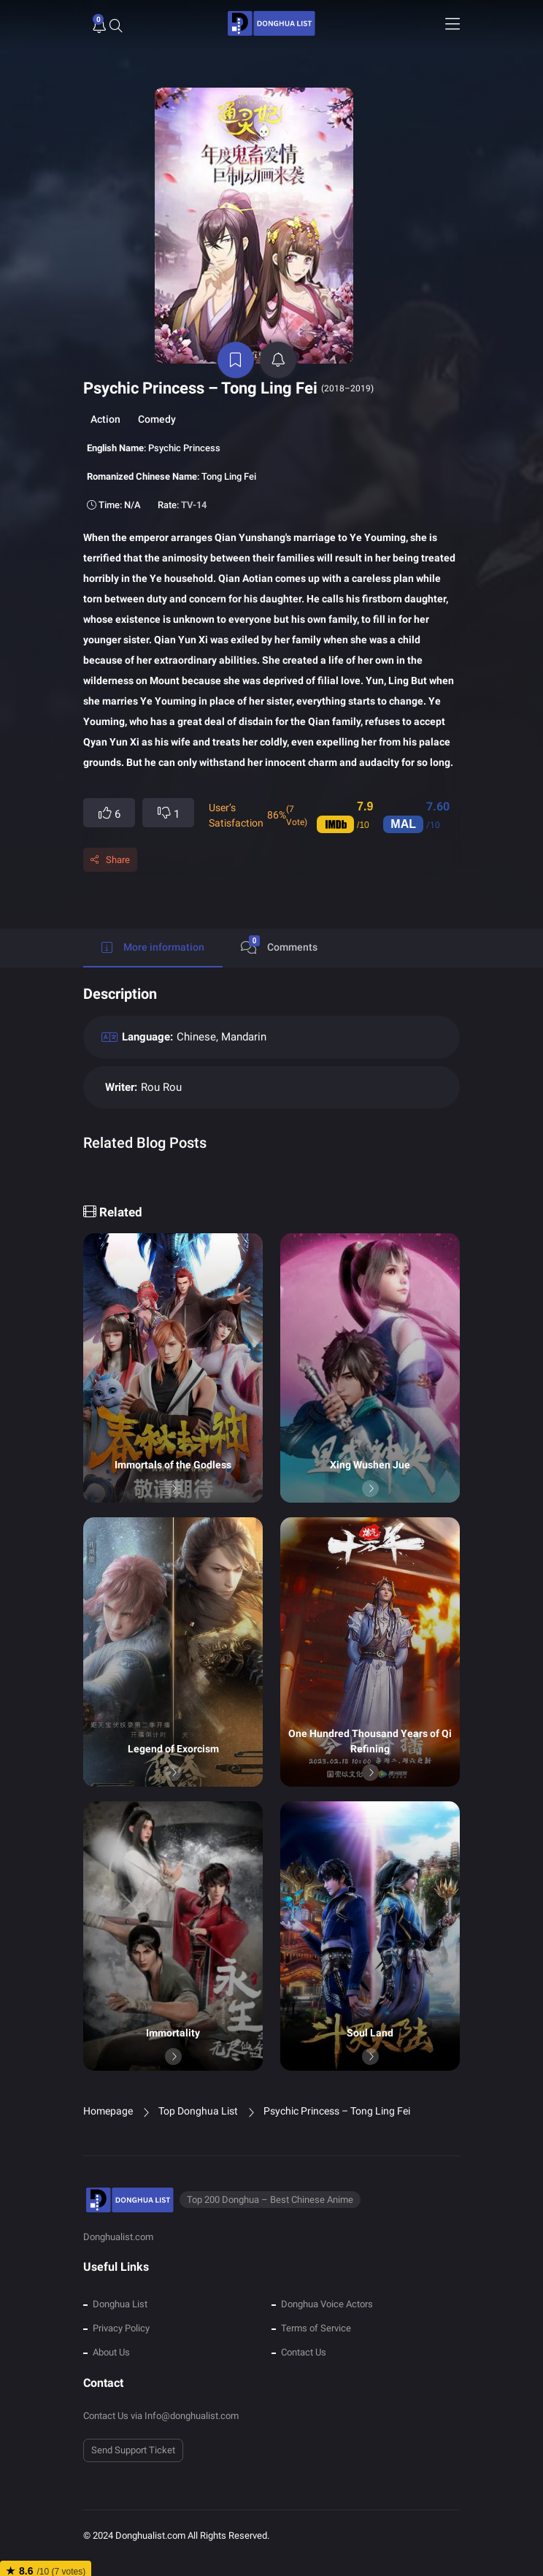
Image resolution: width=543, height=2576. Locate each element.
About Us (111, 2334)
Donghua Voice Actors (327, 2286)
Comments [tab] (279, 928)
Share (118, 842)
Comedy (157, 402)
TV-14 (194, 488)
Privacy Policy (121, 2310)
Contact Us (303, 2334)
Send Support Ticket (133, 2433)
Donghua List (120, 2286)
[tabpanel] (271, 1065)
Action (105, 402)
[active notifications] (279, 343)
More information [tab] (152, 930)
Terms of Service (316, 2310)
